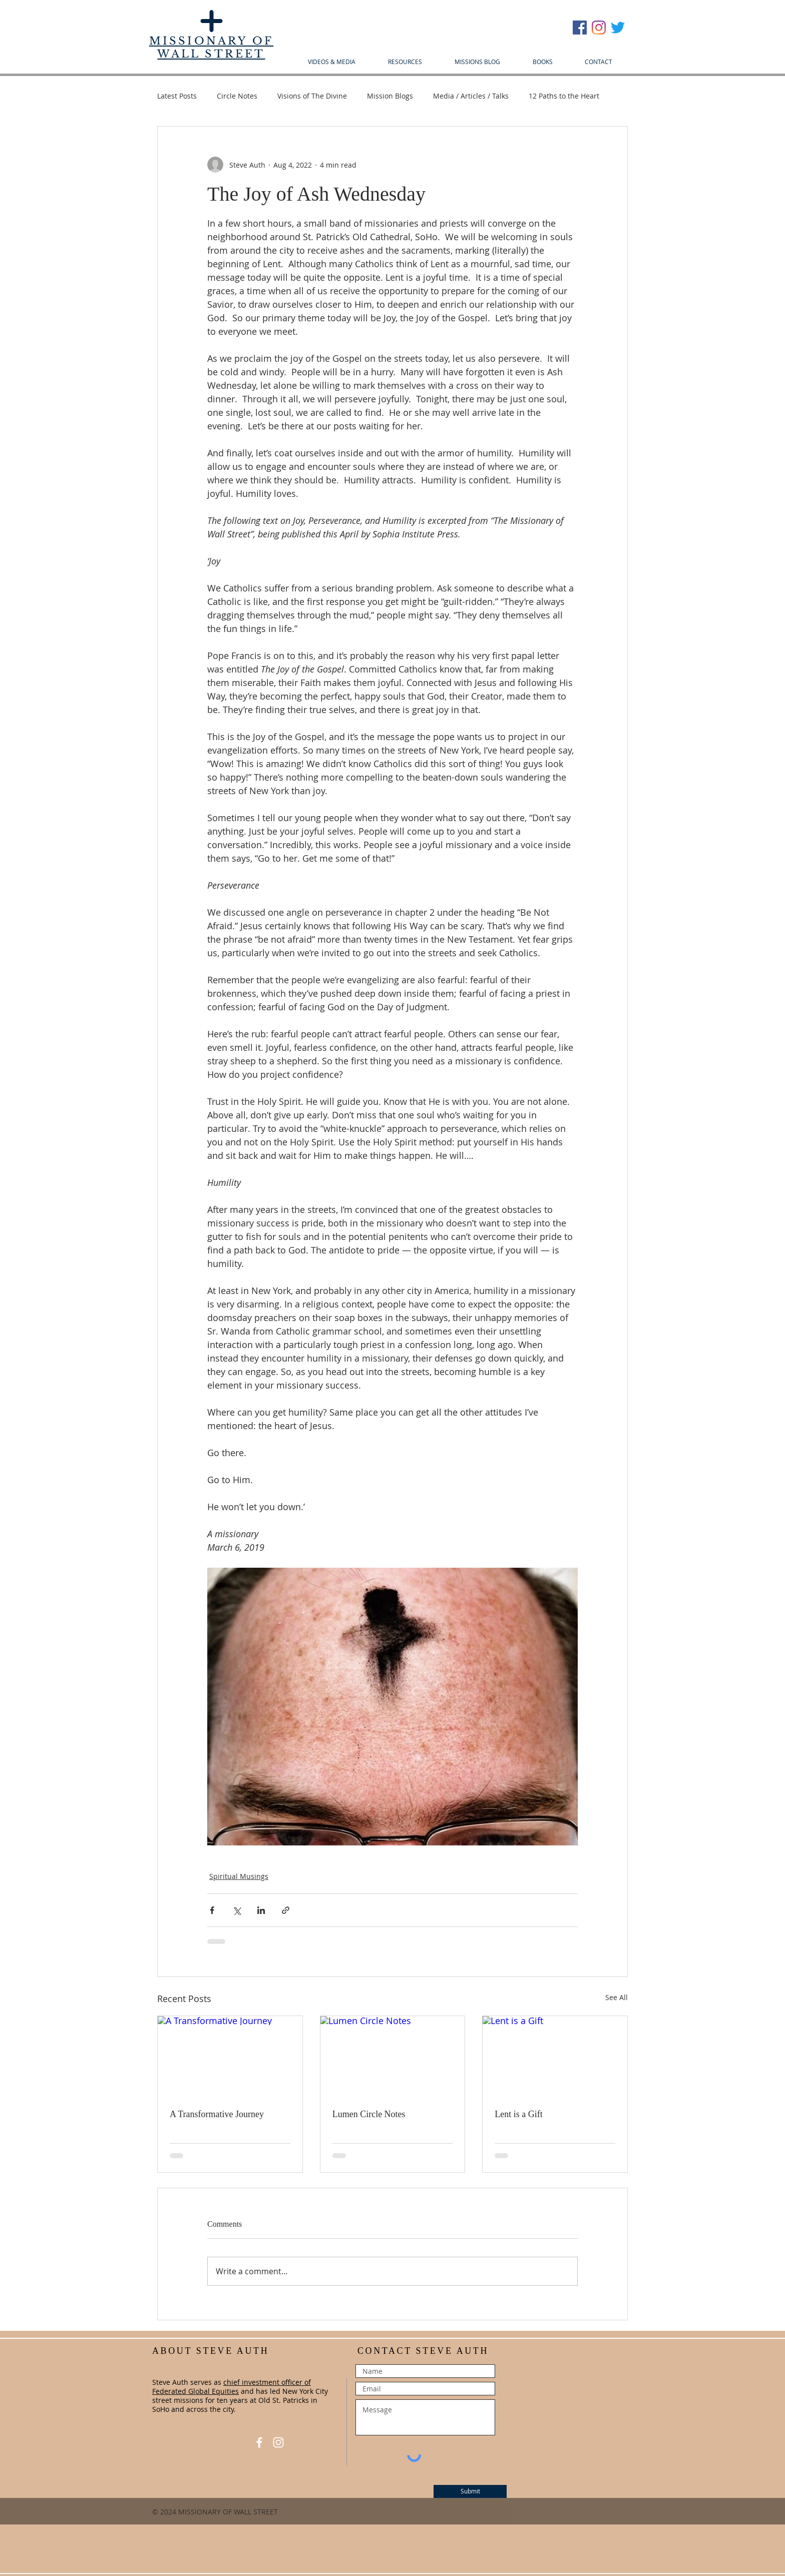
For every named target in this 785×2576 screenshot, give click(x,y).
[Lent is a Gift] (555, 2056)
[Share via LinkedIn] (261, 1910)
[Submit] (470, 2491)
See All (616, 1997)
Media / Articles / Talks (471, 96)
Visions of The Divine (312, 96)
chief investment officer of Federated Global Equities (231, 2386)
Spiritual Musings (238, 1876)
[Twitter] (618, 28)
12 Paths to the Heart (564, 96)
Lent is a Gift (518, 2114)
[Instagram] (599, 28)
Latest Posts (177, 96)
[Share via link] (285, 1910)
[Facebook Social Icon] (580, 28)
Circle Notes (237, 96)
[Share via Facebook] (212, 1910)
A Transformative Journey (217, 2114)
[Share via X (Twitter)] (236, 1910)
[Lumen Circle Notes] (392, 2056)
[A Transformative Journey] (230, 2056)
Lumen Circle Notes (369, 2114)
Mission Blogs (390, 96)
